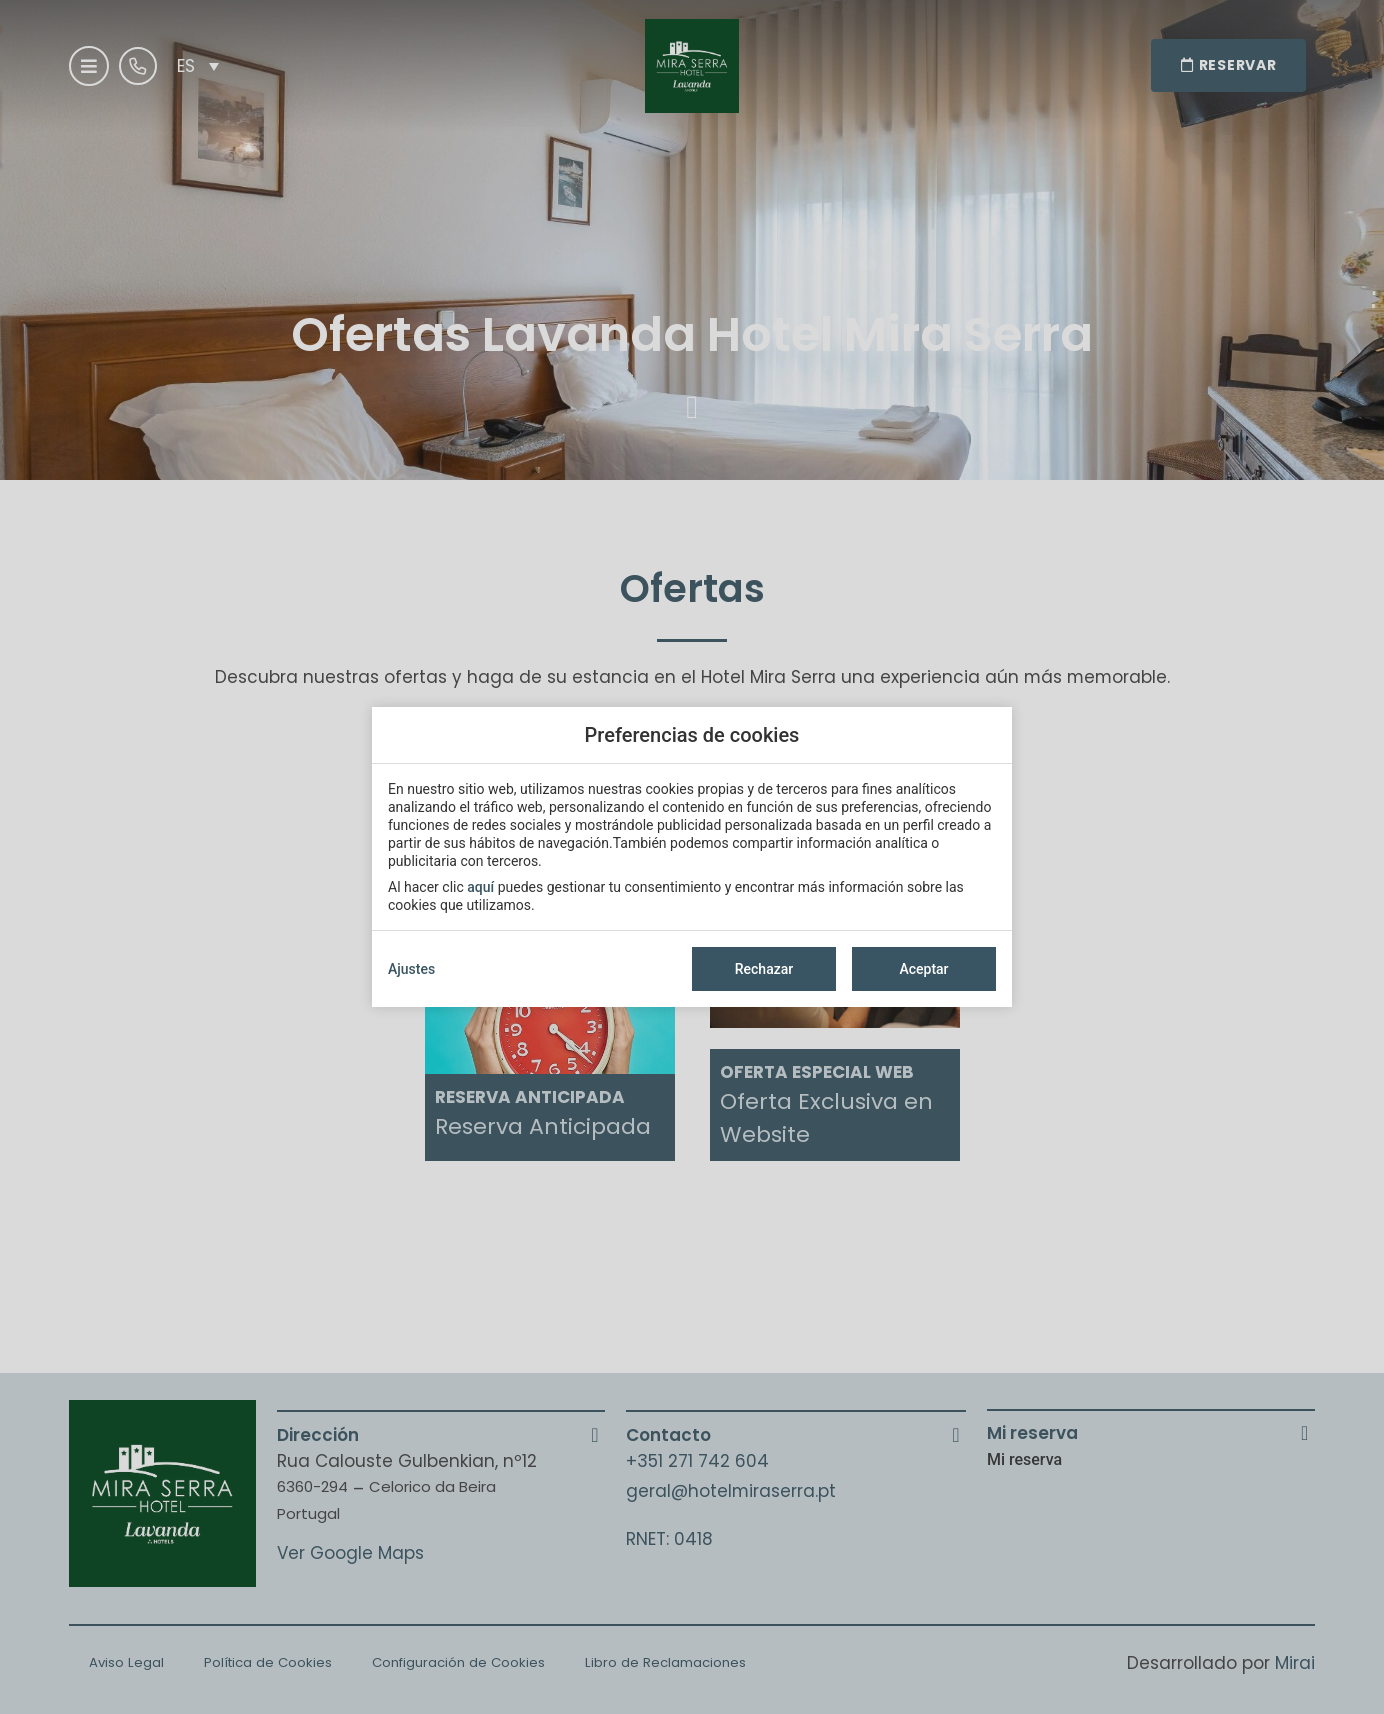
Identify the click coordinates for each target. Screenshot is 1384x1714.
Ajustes (411, 969)
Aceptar (923, 969)
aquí (480, 887)
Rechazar (764, 969)
